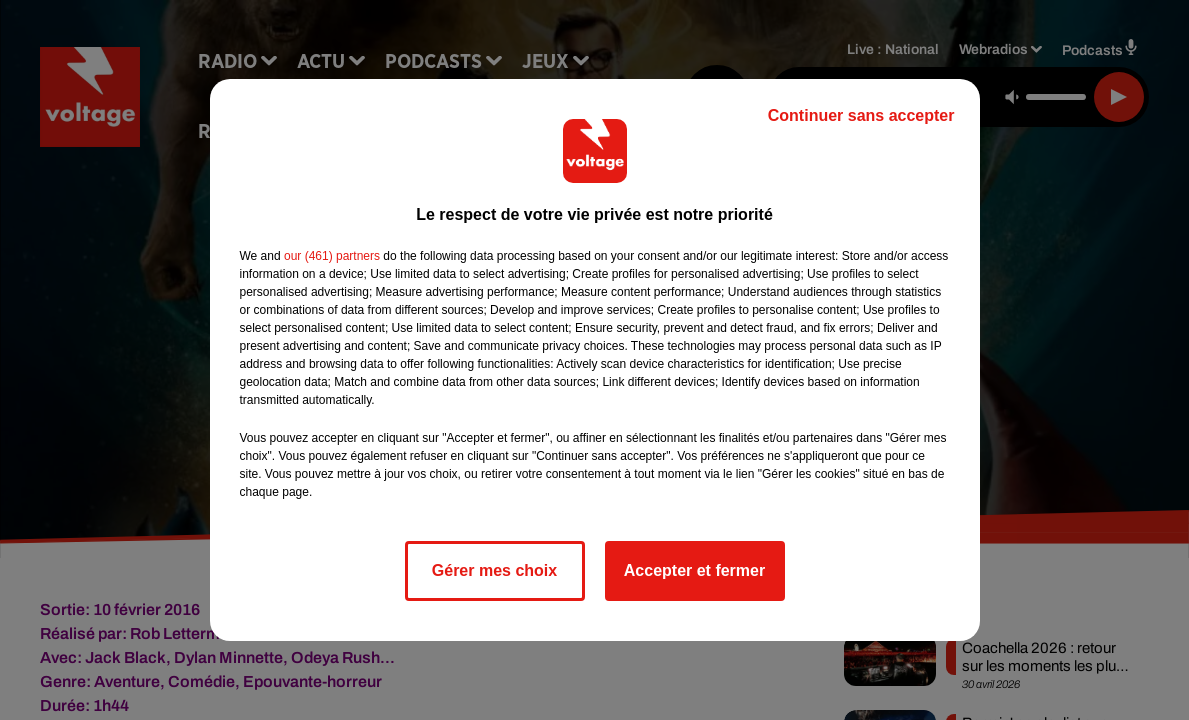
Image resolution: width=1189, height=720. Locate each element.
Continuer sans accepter (861, 115)
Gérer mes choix (494, 570)
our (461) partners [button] (332, 256)
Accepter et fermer (694, 570)
